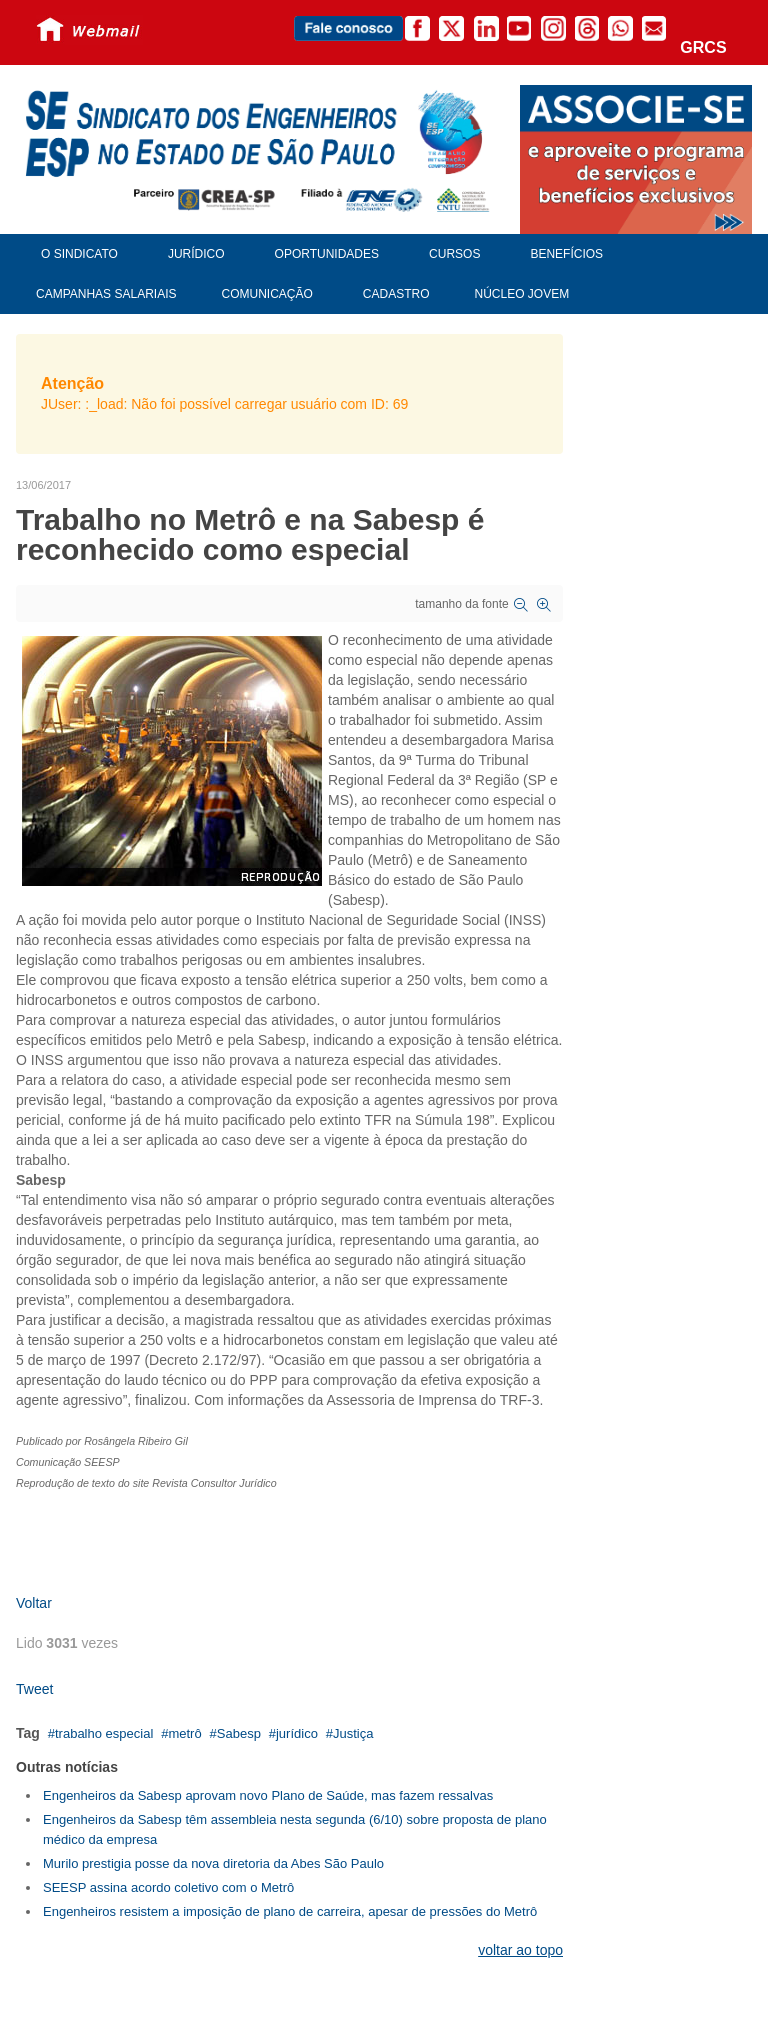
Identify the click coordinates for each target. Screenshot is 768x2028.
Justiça (353, 1733)
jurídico (297, 1733)
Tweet (34, 1689)
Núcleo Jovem (522, 294)
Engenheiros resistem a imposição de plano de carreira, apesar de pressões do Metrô (290, 1911)
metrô (184, 1733)
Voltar (34, 1603)
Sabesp (239, 1733)
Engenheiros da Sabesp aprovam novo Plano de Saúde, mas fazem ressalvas (268, 1795)
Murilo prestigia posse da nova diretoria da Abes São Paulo (213, 1863)
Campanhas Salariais (106, 294)
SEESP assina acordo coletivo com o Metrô (168, 1887)
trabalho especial (104, 1733)
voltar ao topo (520, 1950)
